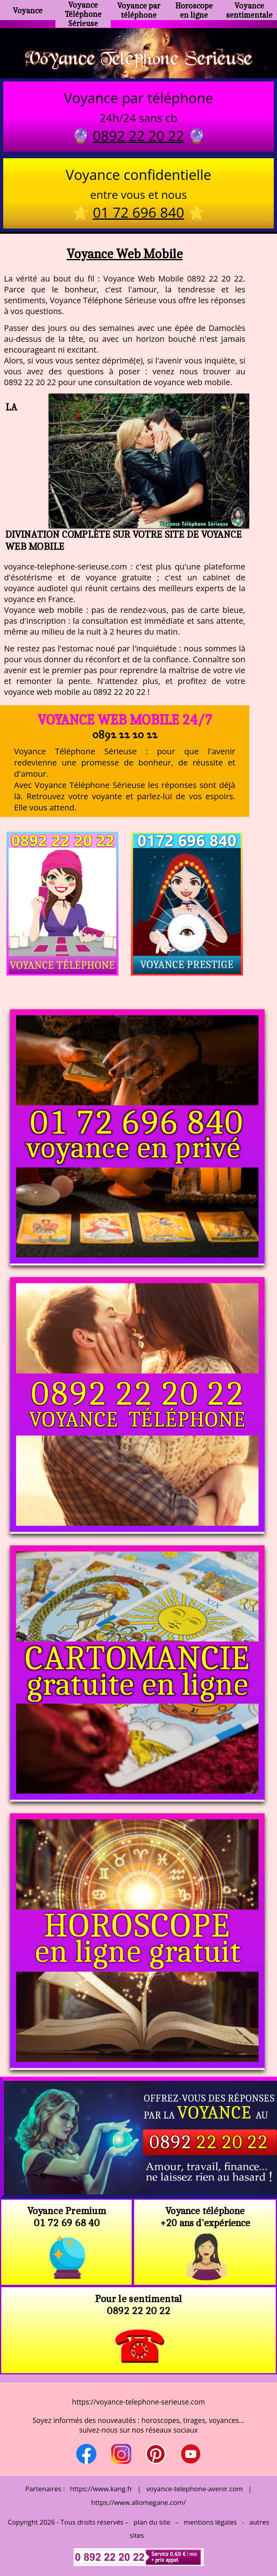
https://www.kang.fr (101, 2488)
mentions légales (210, 2522)
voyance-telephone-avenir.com (194, 2488)
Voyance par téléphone (138, 10)
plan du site (152, 2522)
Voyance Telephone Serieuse (138, 57)
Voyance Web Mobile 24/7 (125, 719)
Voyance (28, 10)
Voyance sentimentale (249, 10)
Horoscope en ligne (194, 10)
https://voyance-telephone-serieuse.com (138, 2402)
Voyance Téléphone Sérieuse (83, 14)
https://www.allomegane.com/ (138, 2502)
